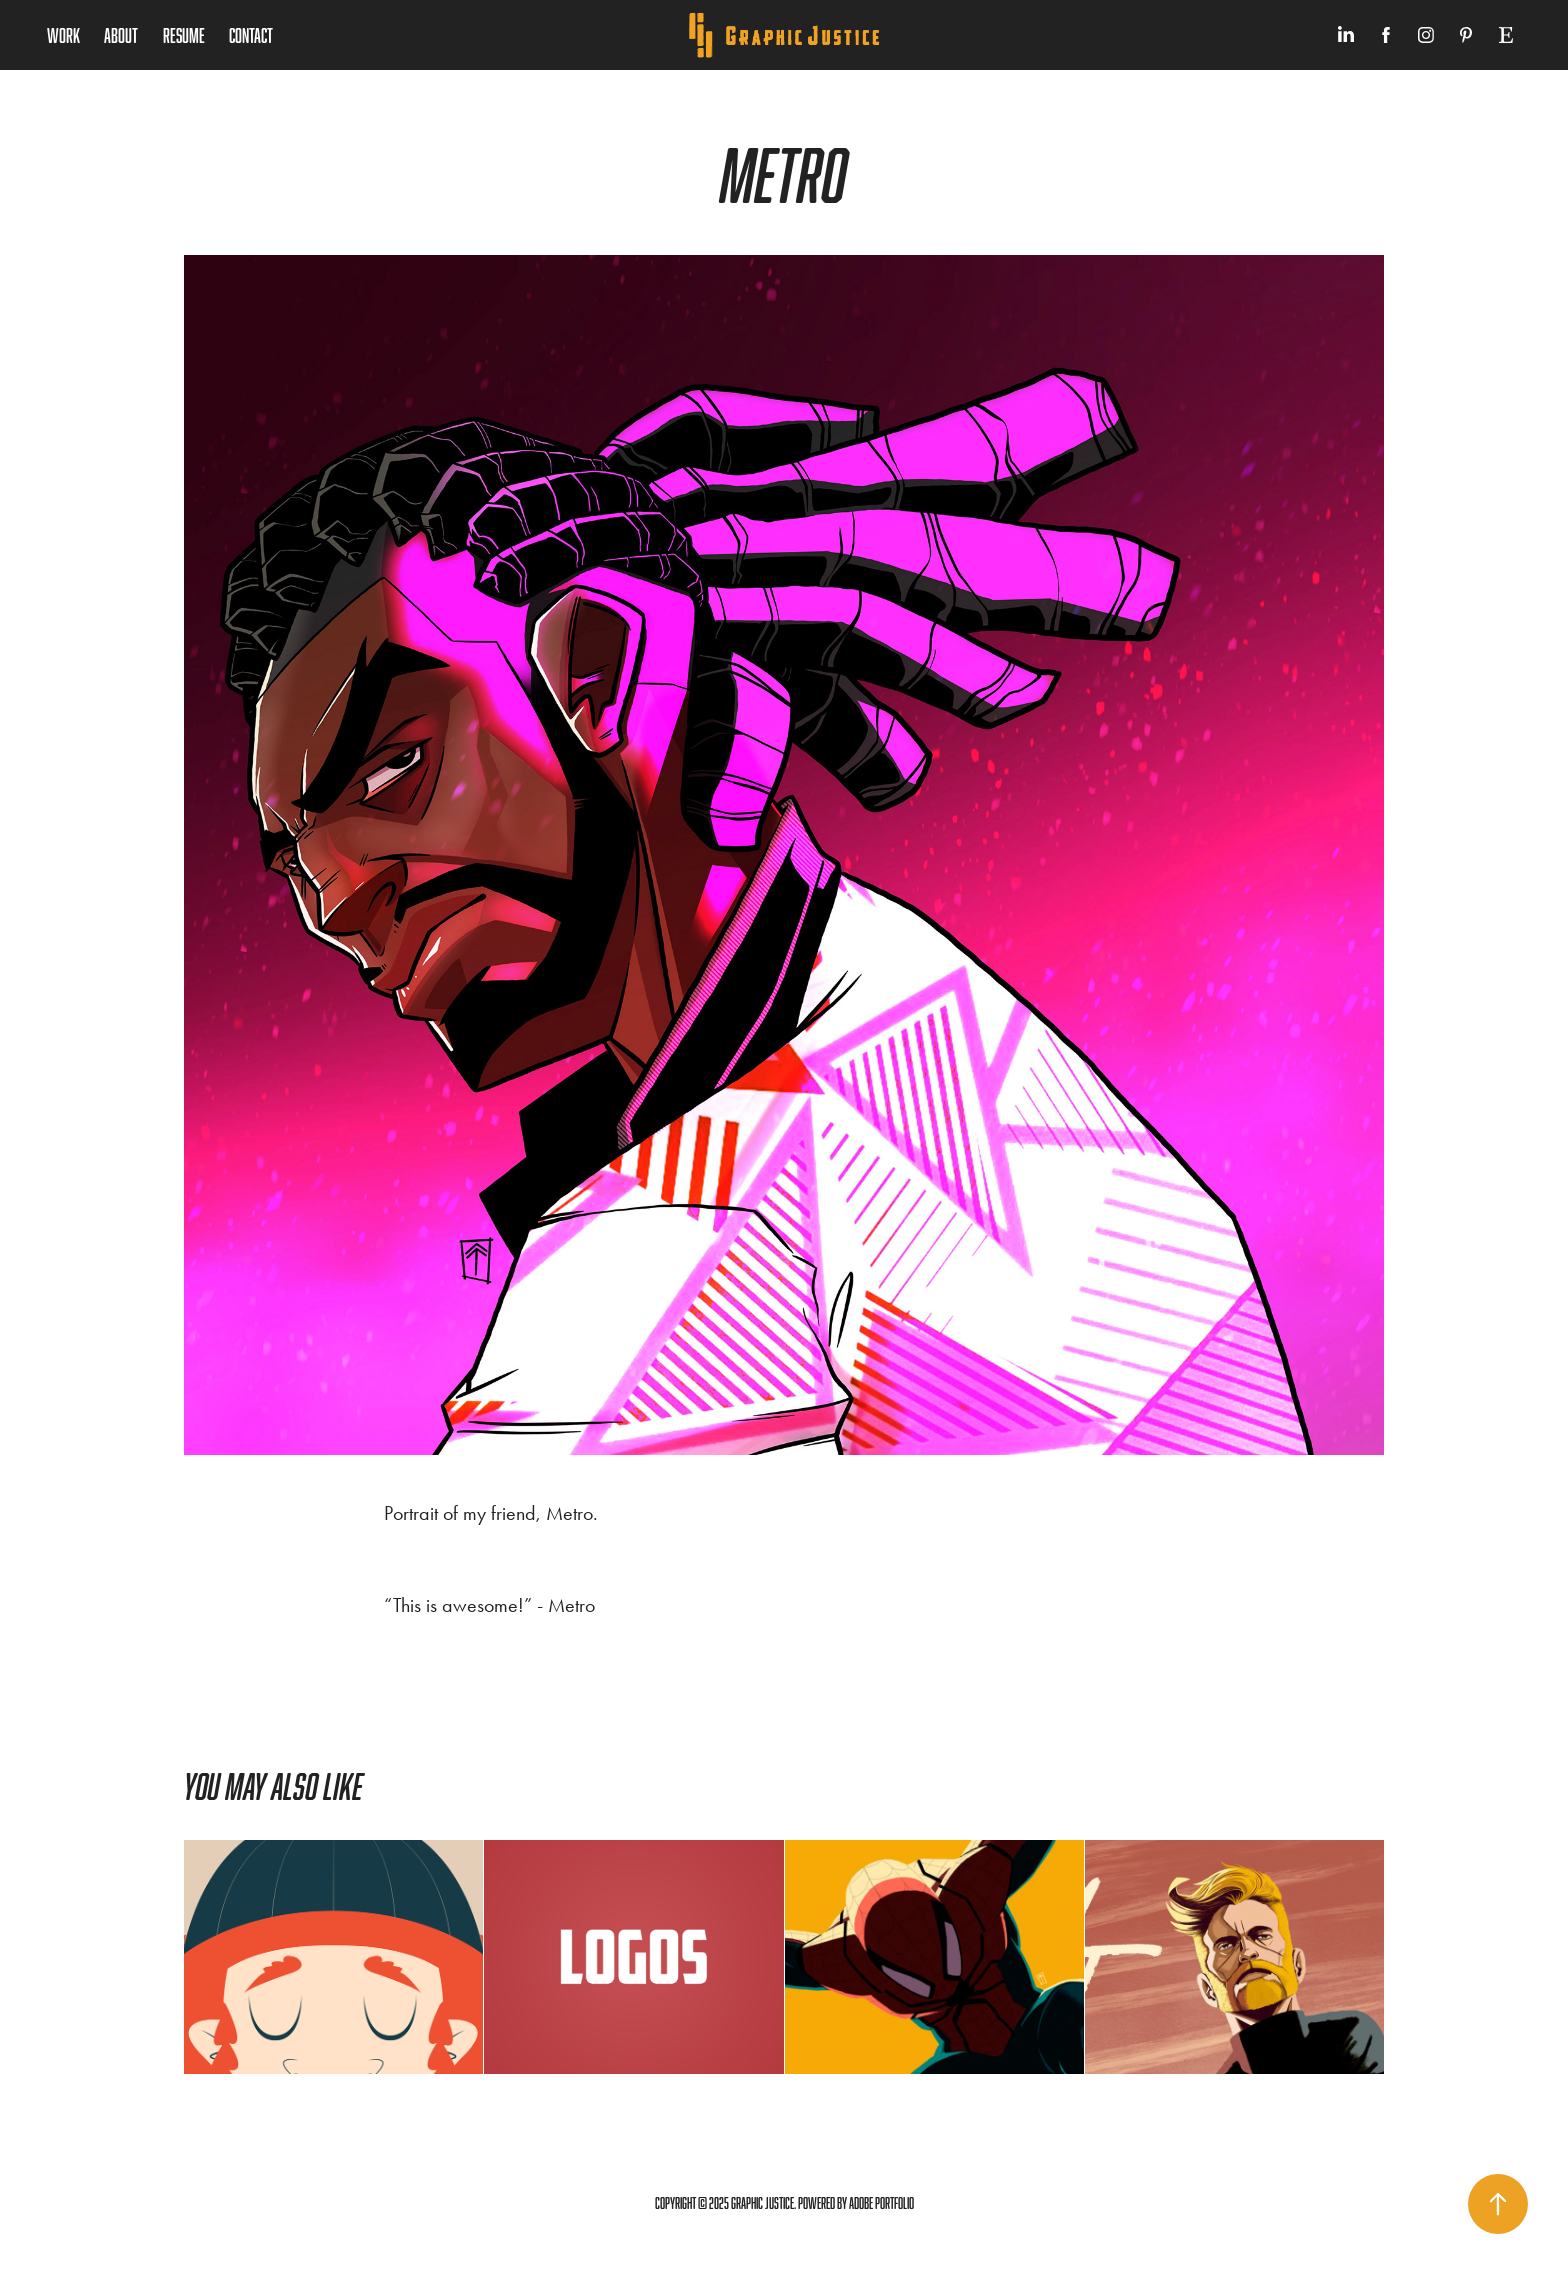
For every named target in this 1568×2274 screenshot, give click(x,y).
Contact (251, 35)
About (121, 35)
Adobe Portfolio (881, 2203)
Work (63, 35)
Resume (184, 35)
